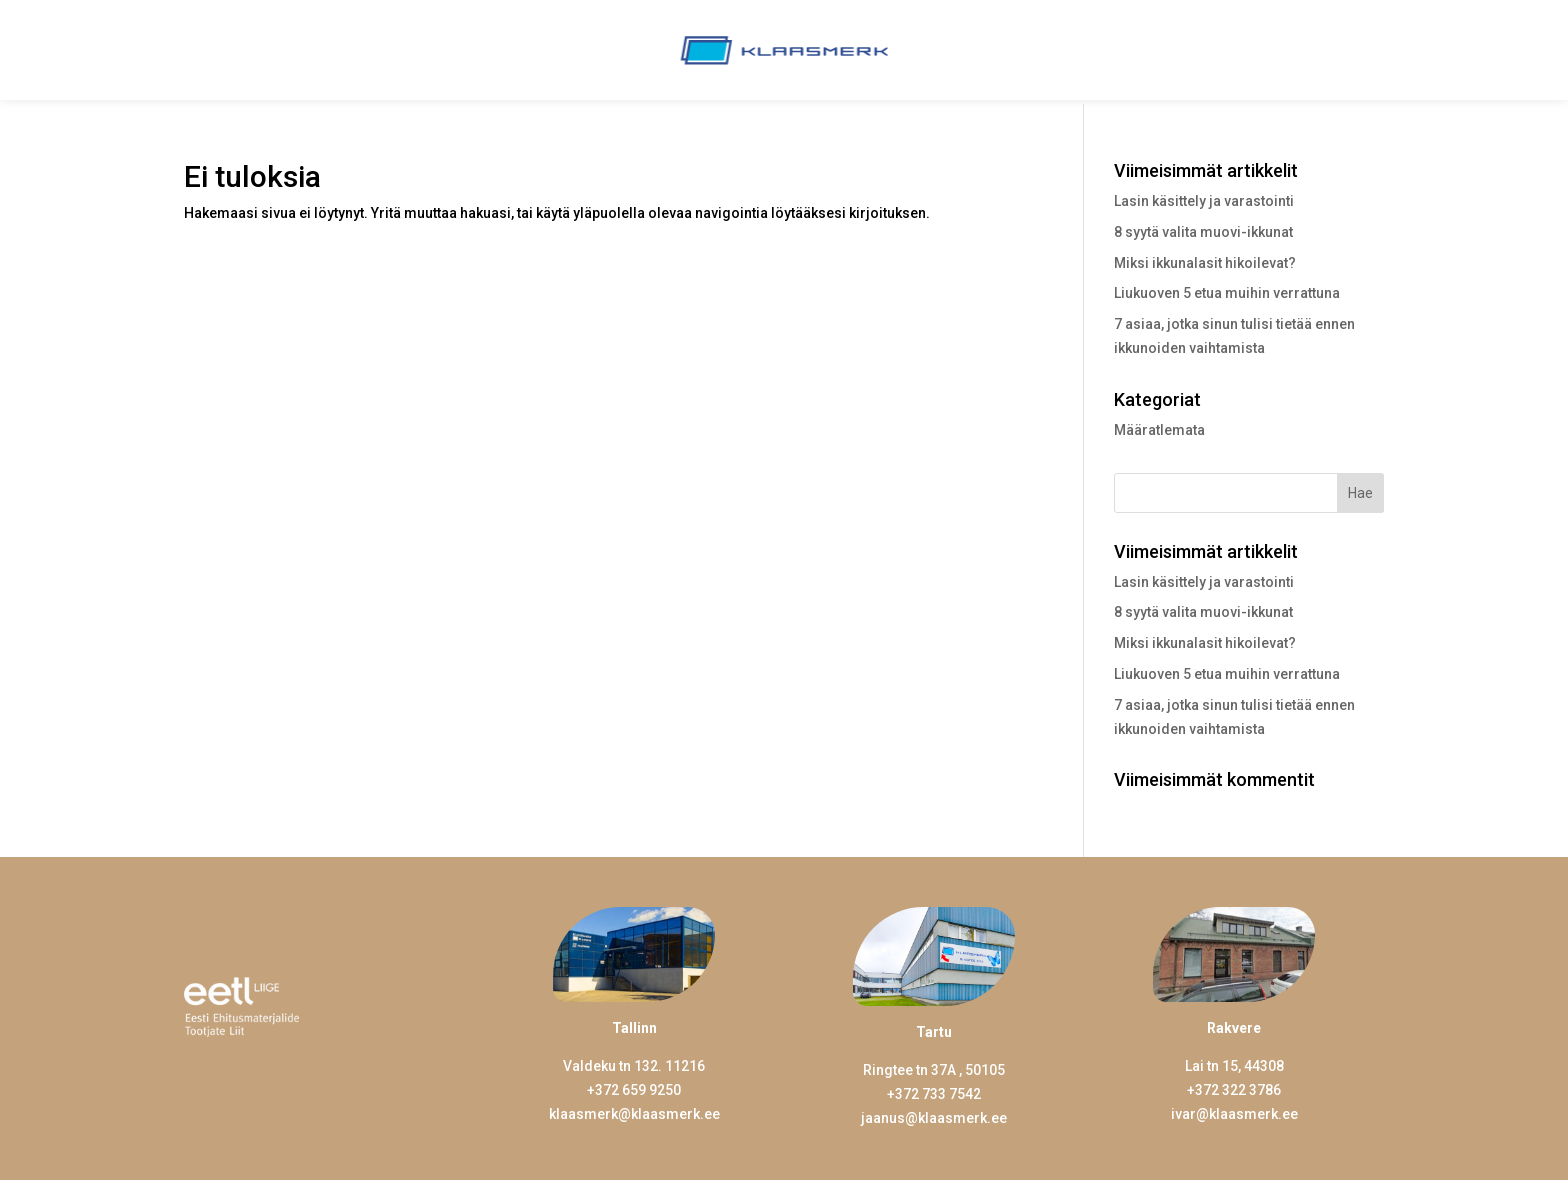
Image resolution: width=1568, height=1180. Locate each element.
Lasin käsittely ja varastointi (1204, 201)
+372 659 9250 (634, 1090)
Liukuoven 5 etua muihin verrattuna (1227, 293)
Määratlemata (1159, 430)
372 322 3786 (1238, 1090)
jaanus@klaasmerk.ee (934, 1118)
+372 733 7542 (934, 1094)
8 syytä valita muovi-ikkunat (1203, 232)
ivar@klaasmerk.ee (1234, 1114)
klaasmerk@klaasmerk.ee (634, 1114)
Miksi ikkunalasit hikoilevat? (1205, 263)
